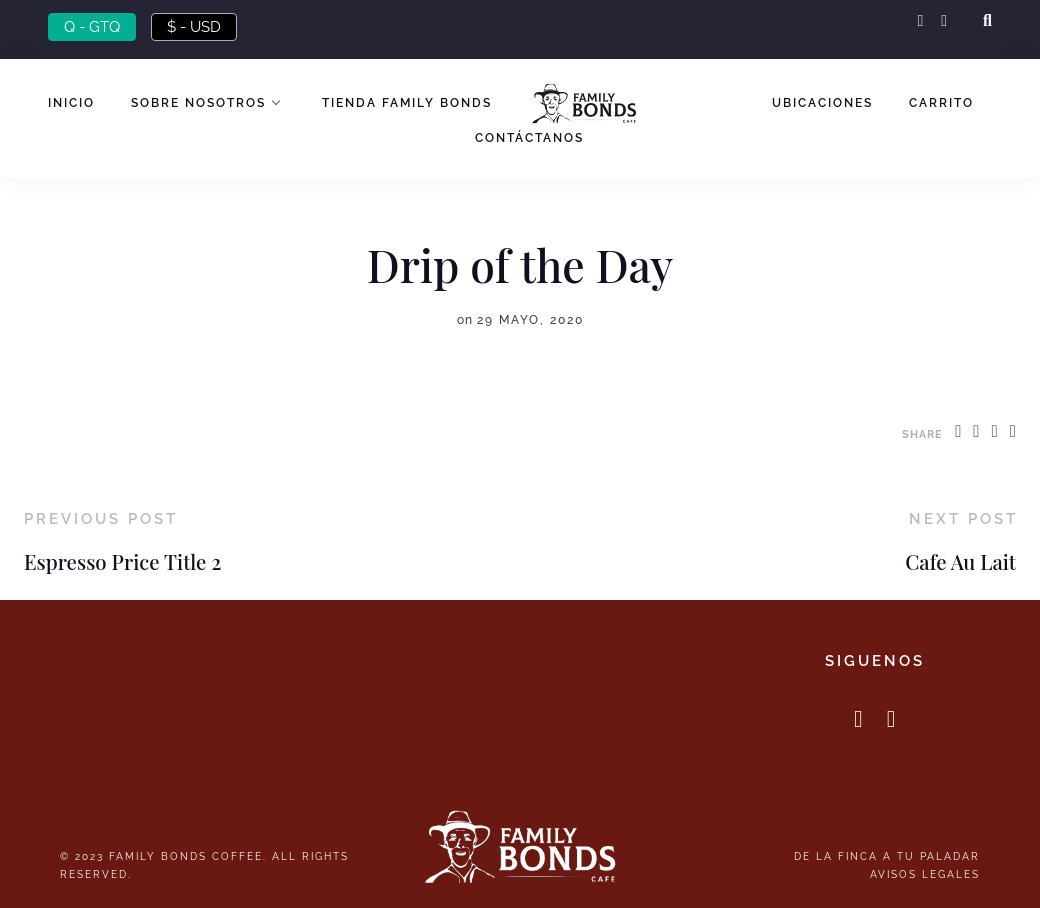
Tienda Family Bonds (407, 103)
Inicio (71, 103)
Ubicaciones (822, 103)
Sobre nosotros (198, 103)
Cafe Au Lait (960, 561)
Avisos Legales (925, 874)
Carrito (941, 103)
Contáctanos (529, 138)
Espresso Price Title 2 (122, 561)
